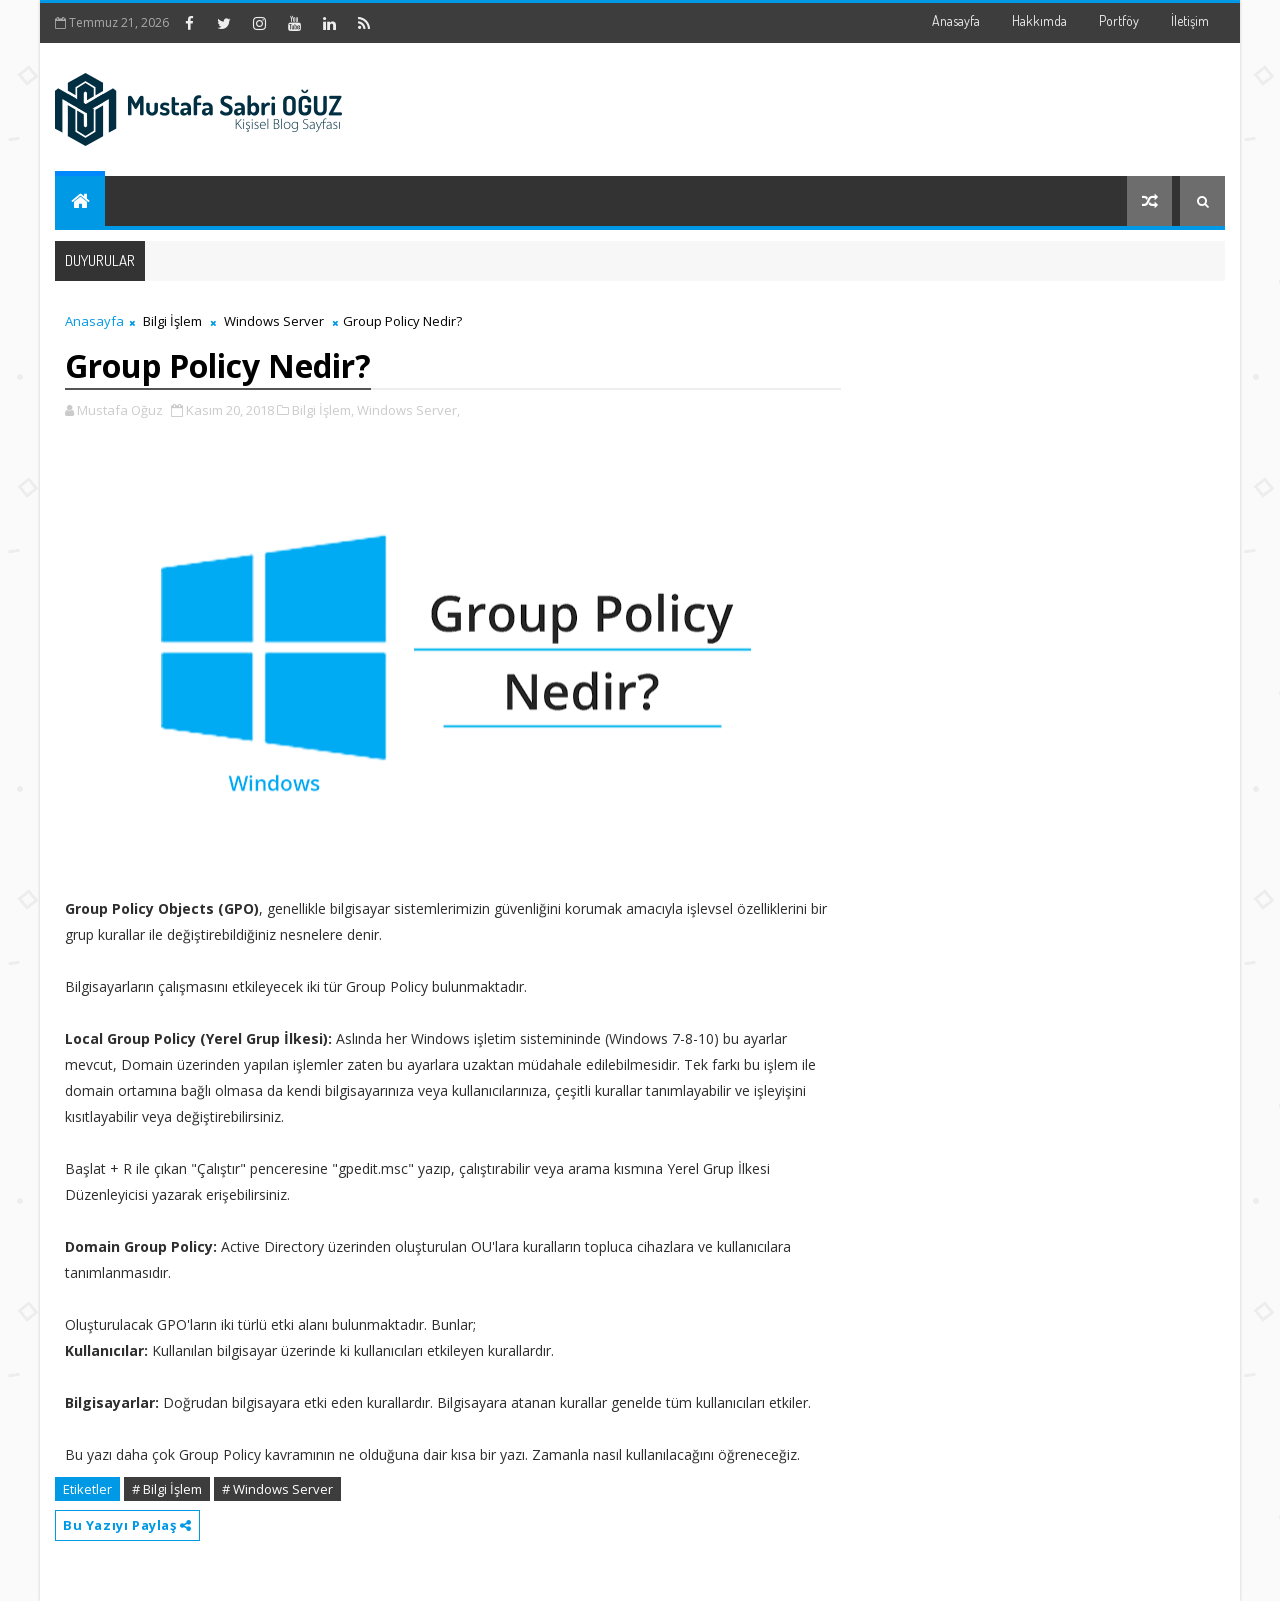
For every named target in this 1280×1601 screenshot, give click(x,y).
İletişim (1190, 20)
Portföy (1119, 20)
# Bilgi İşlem (167, 1489)
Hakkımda (1039, 20)
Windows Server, (408, 410)
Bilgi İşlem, (323, 410)
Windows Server (274, 321)
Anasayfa (956, 20)
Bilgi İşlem (172, 321)
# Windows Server (277, 1489)
